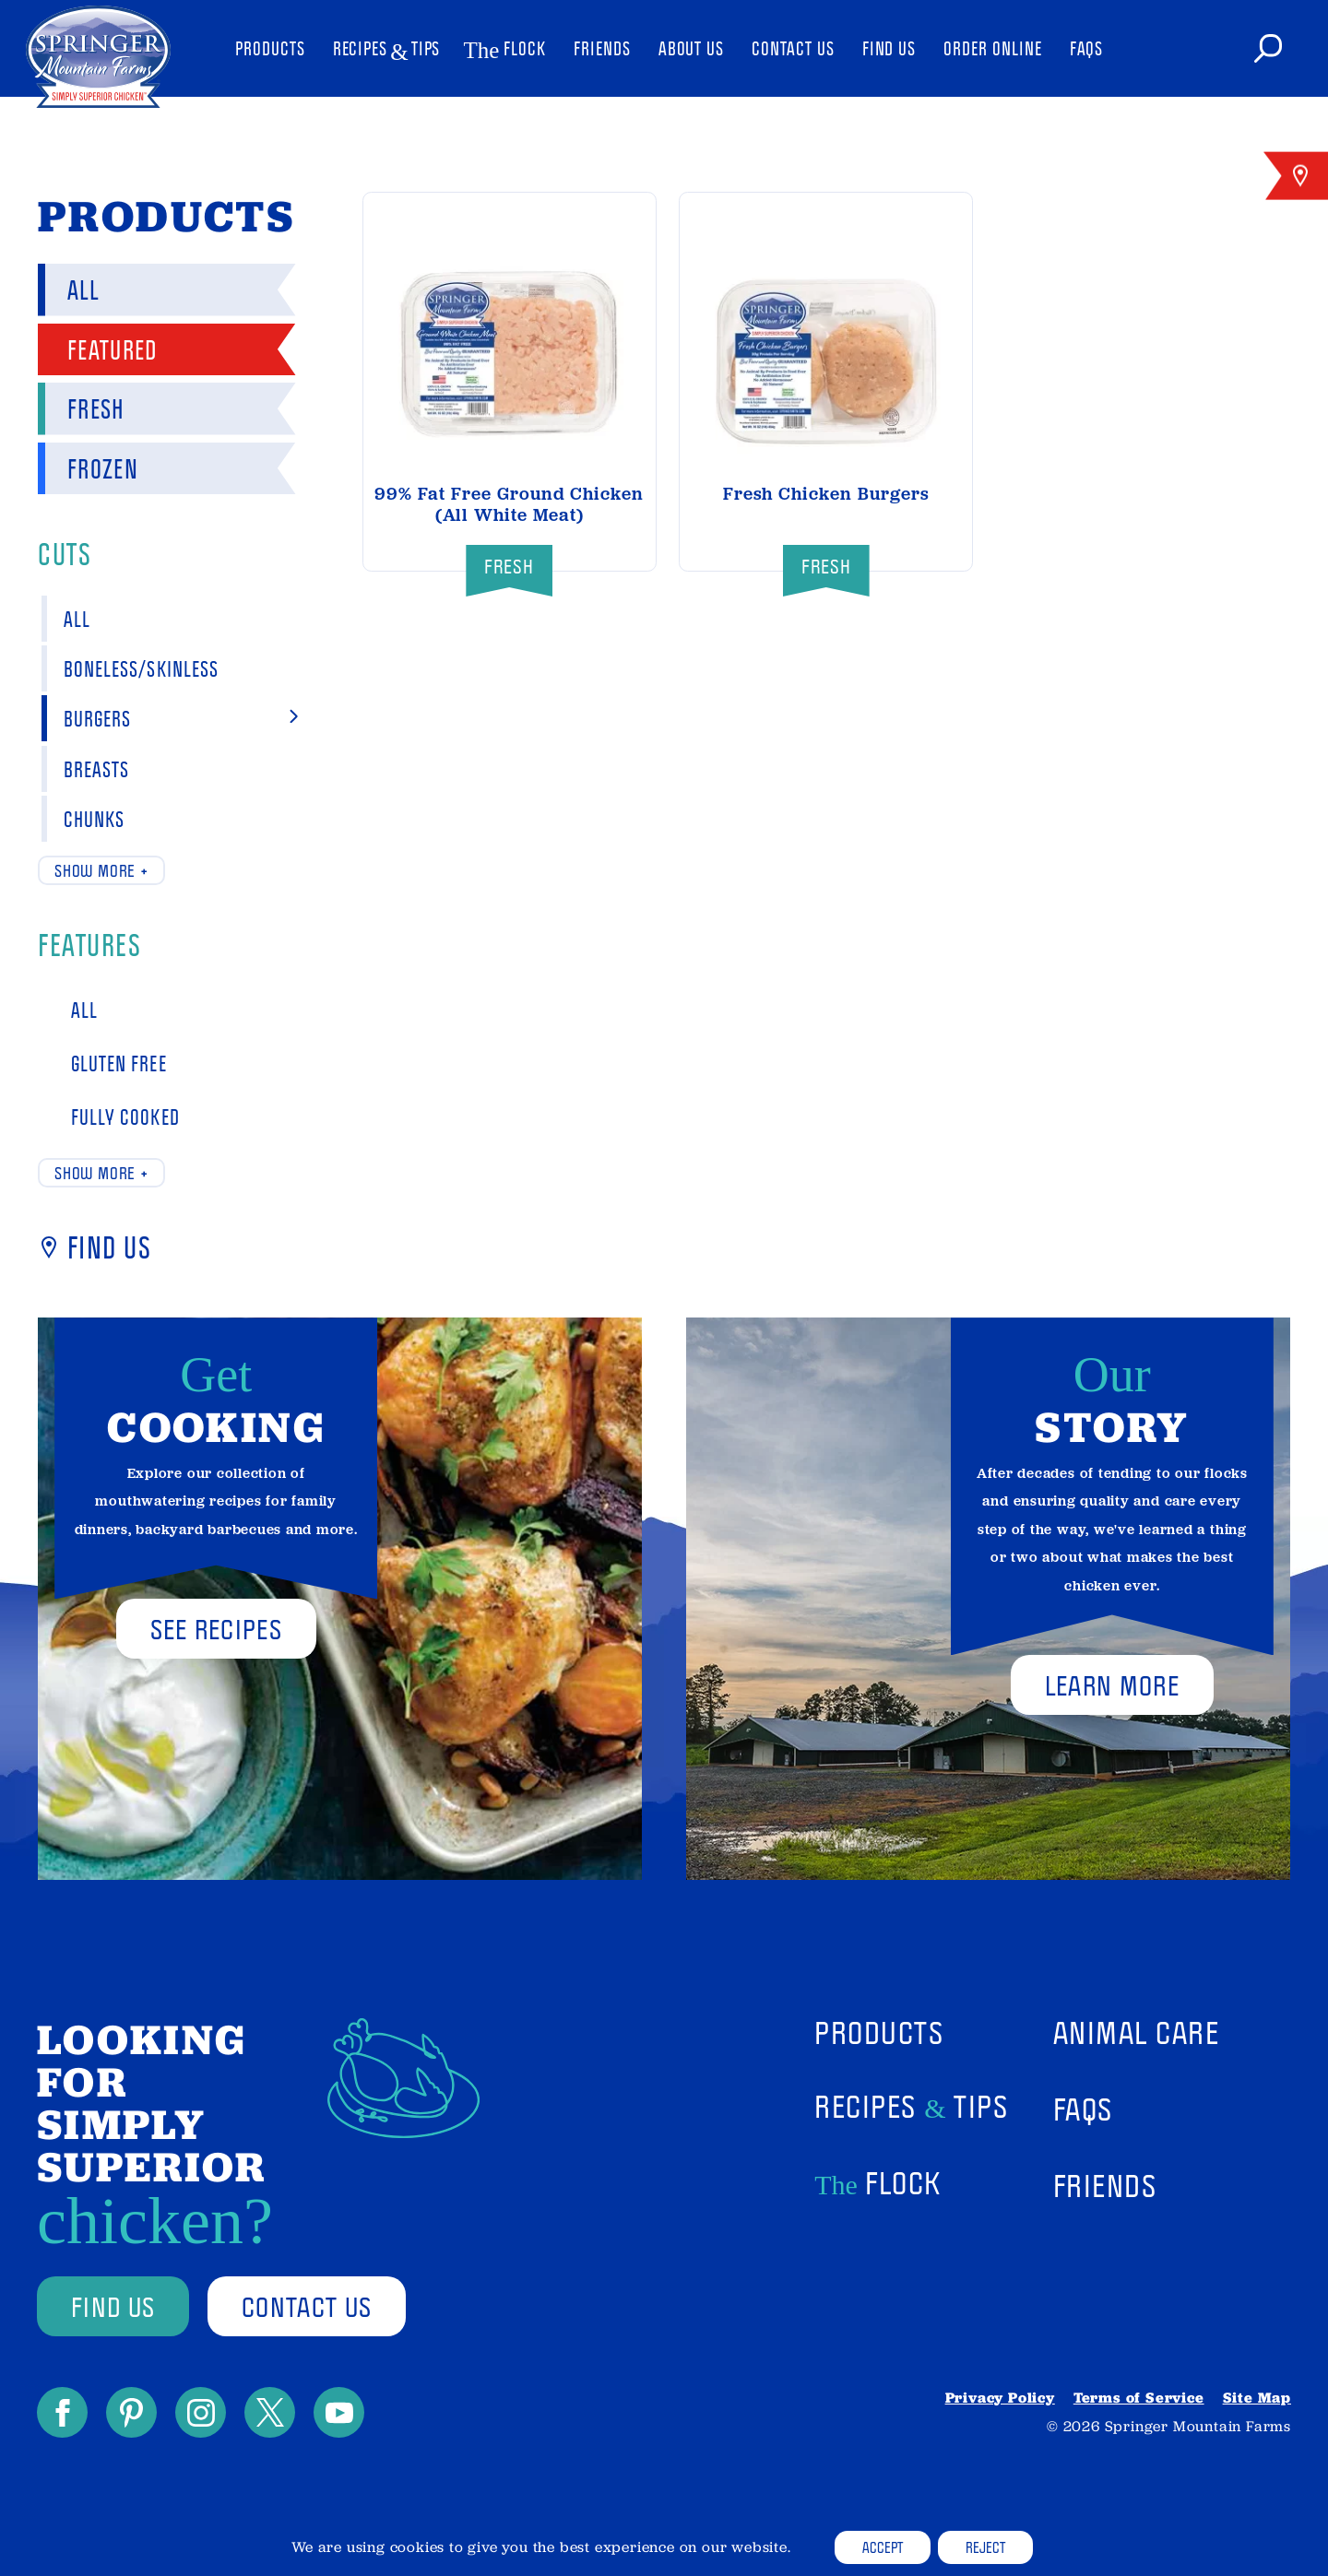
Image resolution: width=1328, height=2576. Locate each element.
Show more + (101, 870)
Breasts (174, 769)
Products (270, 48)
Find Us (889, 48)
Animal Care (1136, 2032)
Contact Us (793, 48)
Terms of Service (1138, 2397)
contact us (307, 2306)
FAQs (1087, 48)
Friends (602, 48)
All (72, 289)
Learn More (1112, 1685)
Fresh (85, 408)
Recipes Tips (387, 50)
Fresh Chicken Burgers (826, 493)
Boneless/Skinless (174, 668)
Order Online (992, 48)
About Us (691, 48)
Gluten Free (108, 1062)
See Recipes (216, 1629)
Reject (985, 2547)
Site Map (1257, 2397)
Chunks (174, 819)
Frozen (91, 468)
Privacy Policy (1000, 2397)
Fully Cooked (114, 1116)
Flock (507, 49)
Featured (101, 349)
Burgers (174, 718)
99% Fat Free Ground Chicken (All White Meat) (509, 504)
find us (113, 2306)
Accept (882, 2547)
